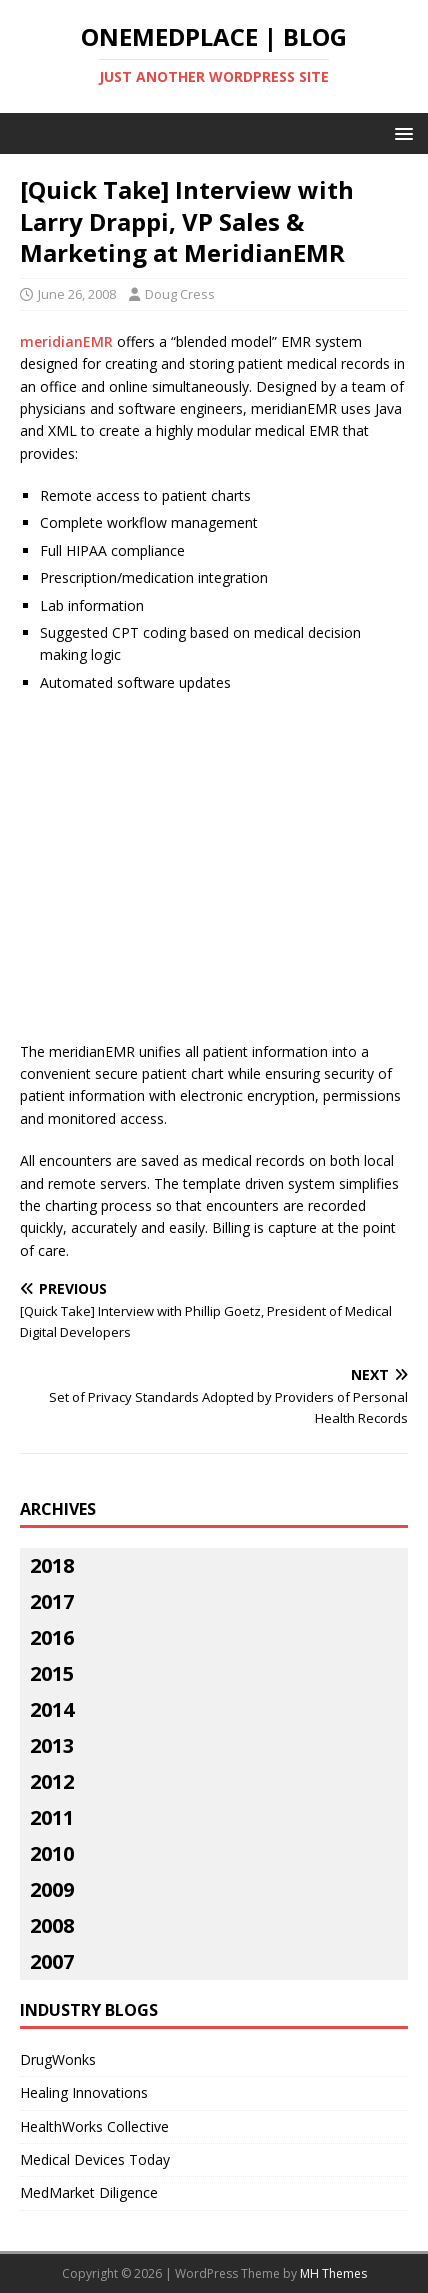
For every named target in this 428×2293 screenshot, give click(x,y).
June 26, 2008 (77, 294)
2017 (52, 1601)
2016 (52, 1637)
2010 (52, 1853)
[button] (400, 132)
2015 (52, 1673)
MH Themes (333, 2273)
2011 (52, 1817)
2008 (52, 1925)
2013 (52, 1745)
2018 (52, 1565)
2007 (52, 1961)
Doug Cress (180, 294)
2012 (52, 1781)
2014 (52, 1709)
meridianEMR (66, 341)
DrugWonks (58, 2059)
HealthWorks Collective (94, 2126)
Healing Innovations (84, 2092)
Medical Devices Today (95, 2159)
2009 (52, 1889)
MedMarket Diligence (89, 2192)
